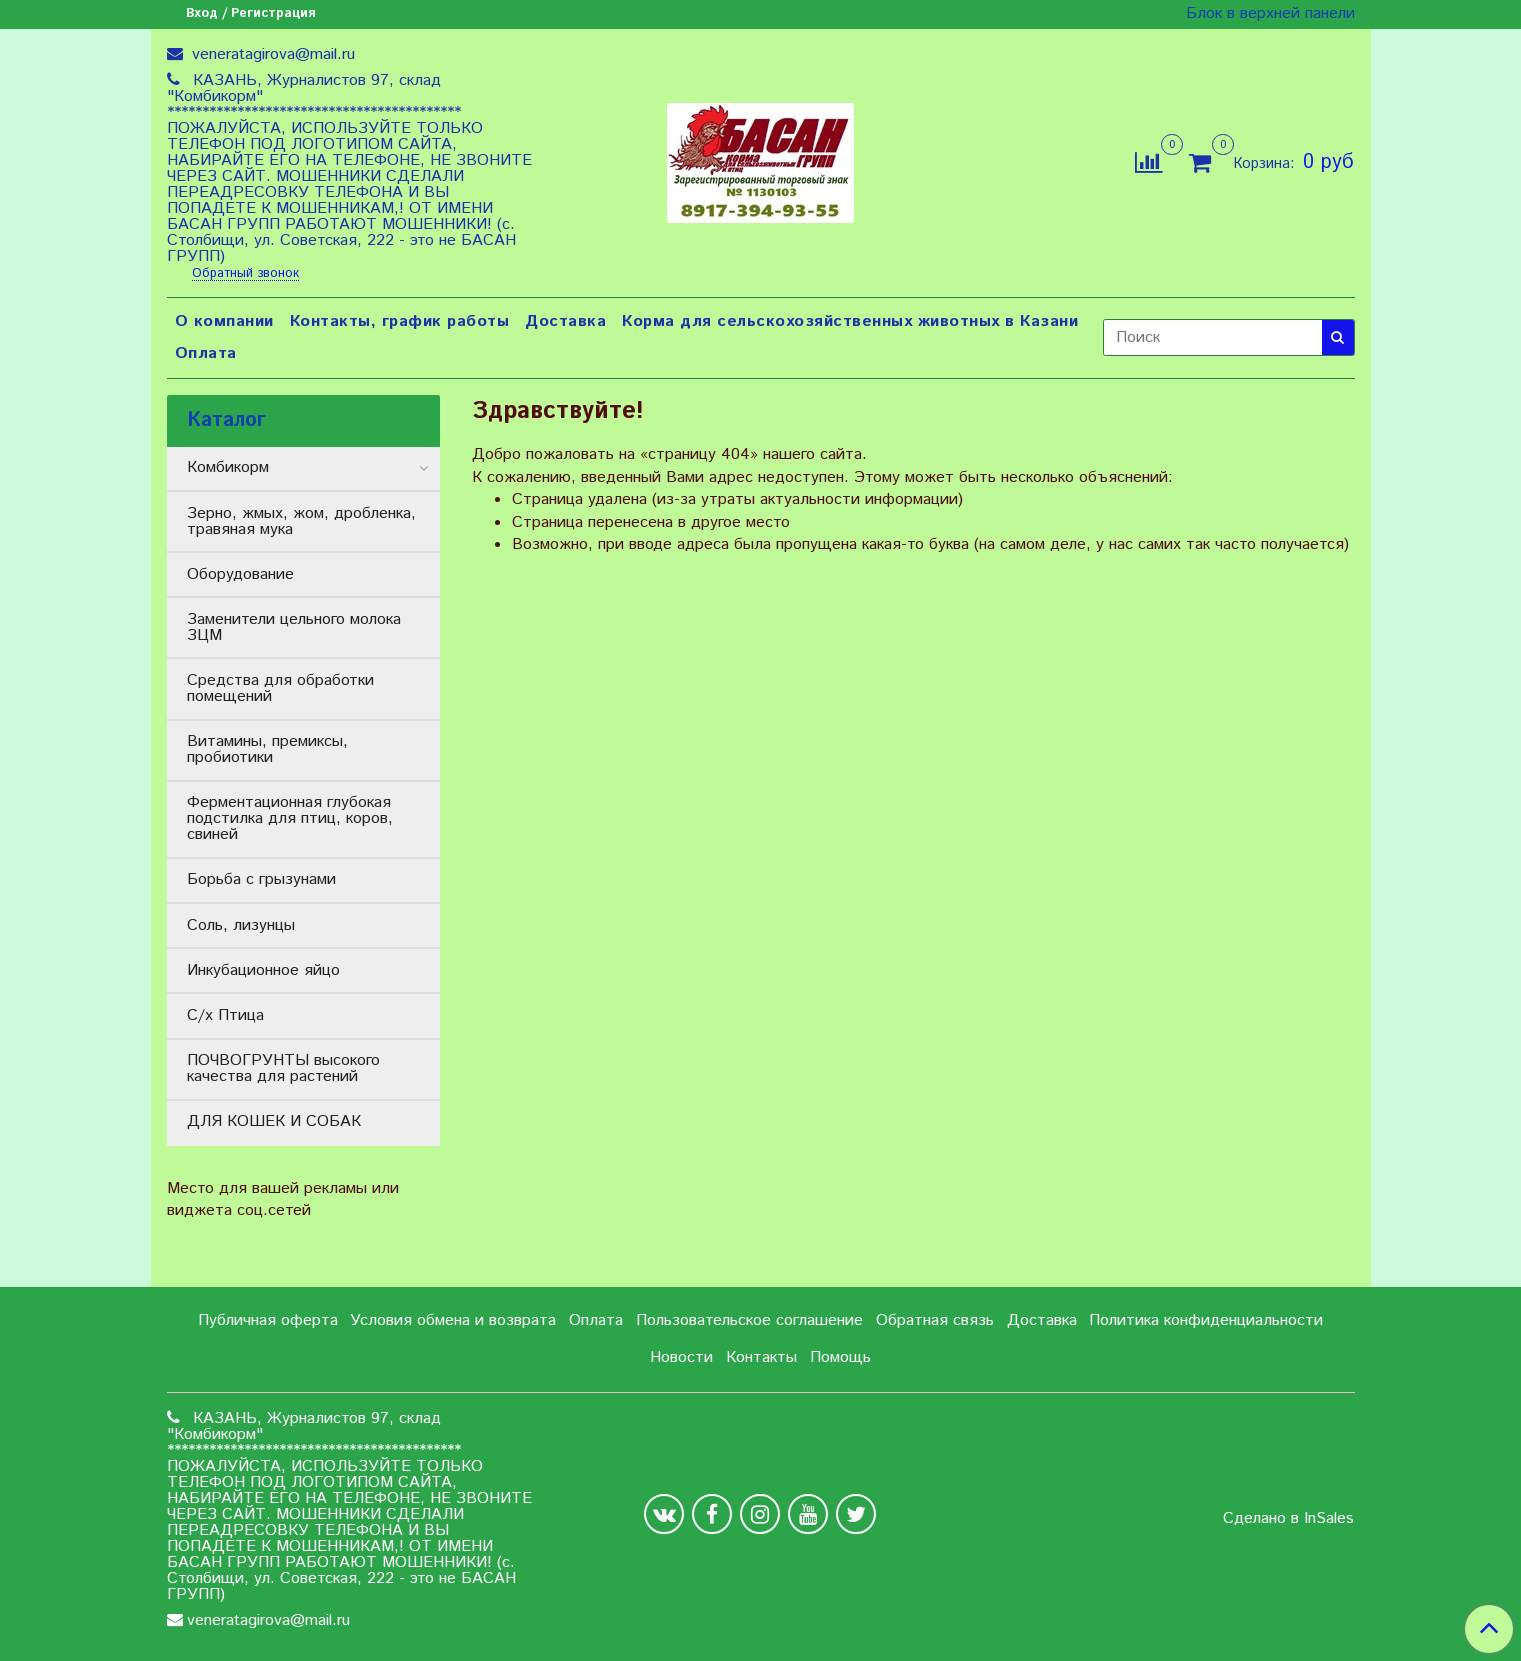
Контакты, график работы (400, 321)
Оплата (206, 353)
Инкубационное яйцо (263, 970)
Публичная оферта (268, 1320)
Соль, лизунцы (241, 925)
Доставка (565, 321)
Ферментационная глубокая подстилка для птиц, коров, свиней (290, 818)
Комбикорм (228, 467)
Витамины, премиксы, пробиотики (267, 749)
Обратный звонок (245, 274)
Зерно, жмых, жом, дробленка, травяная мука (301, 521)
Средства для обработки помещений (280, 688)
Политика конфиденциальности (1206, 1320)
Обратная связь (935, 1320)
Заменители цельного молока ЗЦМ (294, 627)
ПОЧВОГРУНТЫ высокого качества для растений (283, 1068)
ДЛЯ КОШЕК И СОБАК (274, 1121)
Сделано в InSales (1288, 1519)
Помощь (840, 1357)
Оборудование (240, 574)
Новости (681, 1357)
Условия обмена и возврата (453, 1320)
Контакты (761, 1357)
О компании (224, 321)
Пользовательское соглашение (749, 1320)
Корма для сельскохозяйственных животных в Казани (850, 321)
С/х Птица (225, 1015)
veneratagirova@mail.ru (271, 54)
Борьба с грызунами (261, 879)
